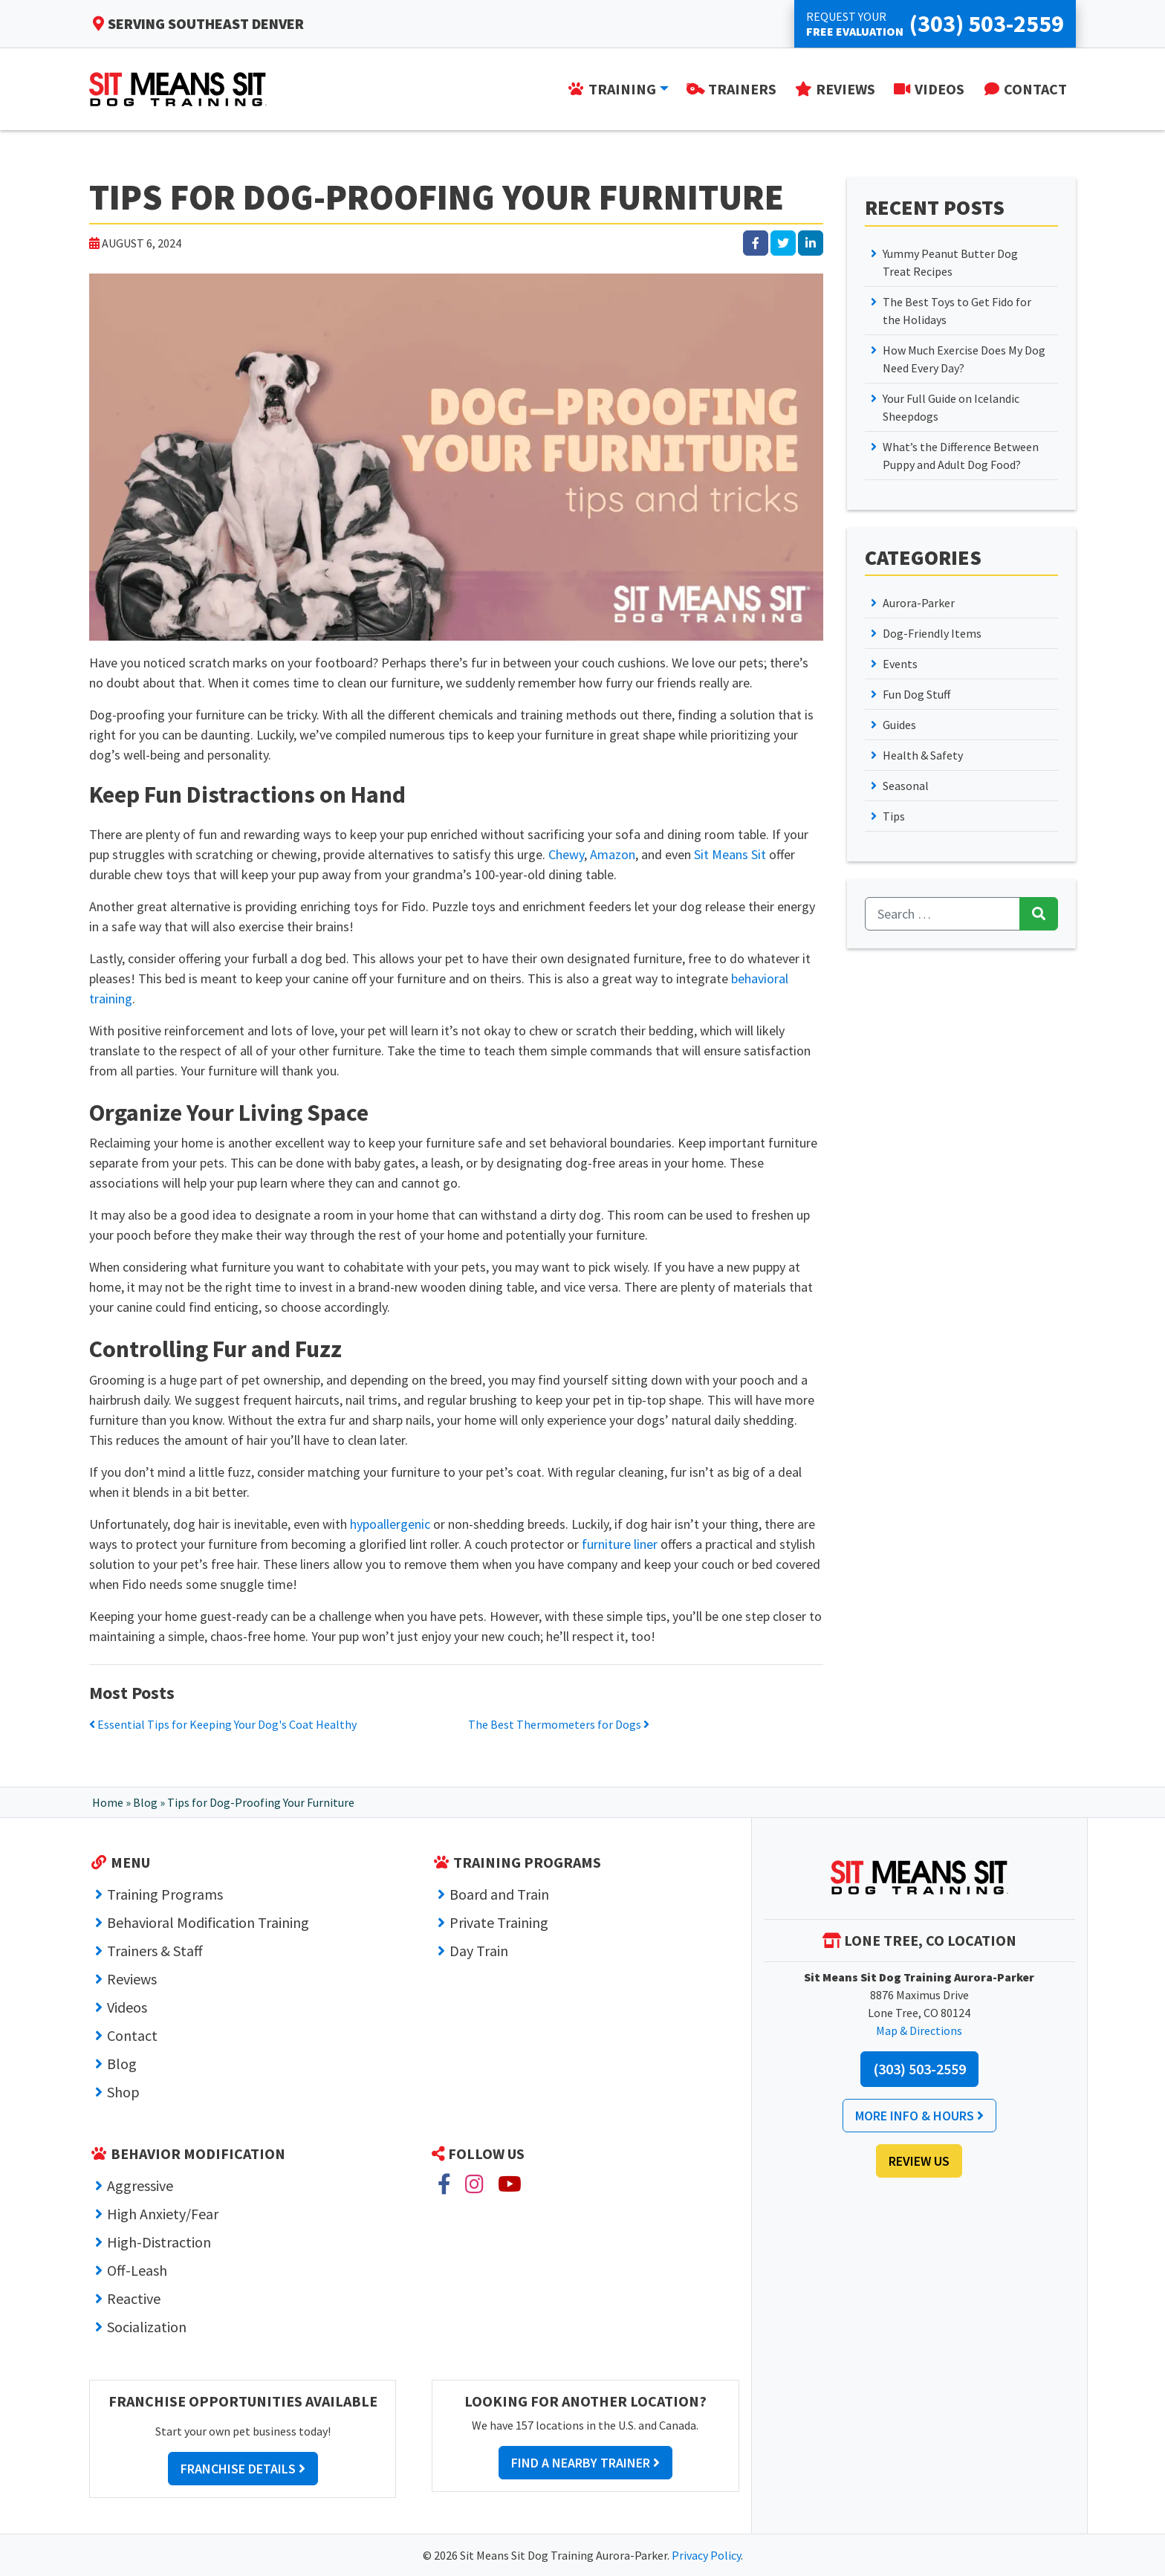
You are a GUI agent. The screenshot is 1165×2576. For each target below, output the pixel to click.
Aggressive (140, 2185)
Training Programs (165, 1894)
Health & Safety (923, 755)
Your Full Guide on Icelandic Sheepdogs (951, 407)
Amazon (612, 854)
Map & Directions (919, 2030)
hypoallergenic (390, 1524)
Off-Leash (137, 2270)
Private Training (499, 1922)
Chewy (566, 854)
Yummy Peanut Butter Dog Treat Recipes (950, 262)
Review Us (919, 2160)
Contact (132, 2035)
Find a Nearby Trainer (585, 2462)
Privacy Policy (706, 2555)
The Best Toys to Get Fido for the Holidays (957, 310)
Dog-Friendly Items (932, 633)
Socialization (146, 2326)
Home (107, 1802)
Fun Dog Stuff (916, 694)
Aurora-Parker (919, 602)
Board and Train (499, 1894)
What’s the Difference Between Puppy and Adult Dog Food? (961, 455)
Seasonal (906, 785)
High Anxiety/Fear (162, 2213)
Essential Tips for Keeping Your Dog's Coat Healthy (223, 1724)
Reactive (133, 2298)
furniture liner (620, 1544)
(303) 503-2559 (919, 2068)
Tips (894, 816)
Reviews (132, 1979)
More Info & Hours (919, 2115)
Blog (145, 1802)
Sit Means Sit (730, 854)
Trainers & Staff (155, 1950)
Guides (899, 724)
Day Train (479, 1950)
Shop (123, 2092)
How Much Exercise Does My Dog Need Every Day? (964, 359)
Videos (127, 2007)
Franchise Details (243, 2468)
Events (900, 663)
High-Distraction (159, 2242)
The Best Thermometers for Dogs (558, 1724)
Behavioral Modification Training (208, 1922)
